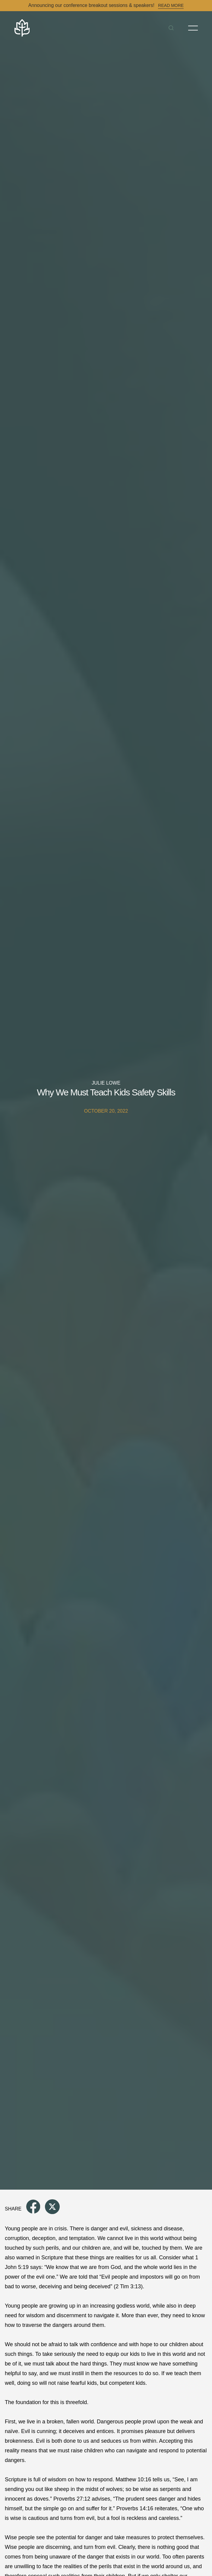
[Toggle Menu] (193, 28)
